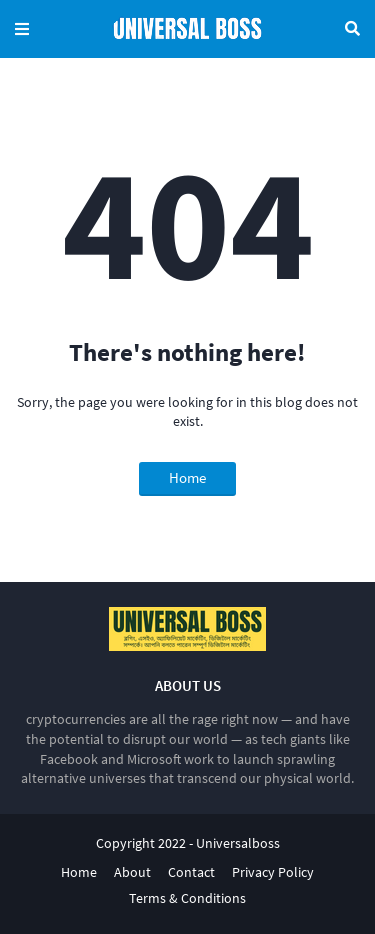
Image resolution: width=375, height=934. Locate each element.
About (132, 872)
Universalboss (238, 843)
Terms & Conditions (187, 898)
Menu (22, 29)
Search (352, 29)
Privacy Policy (273, 872)
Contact (191, 872)
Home (187, 477)
